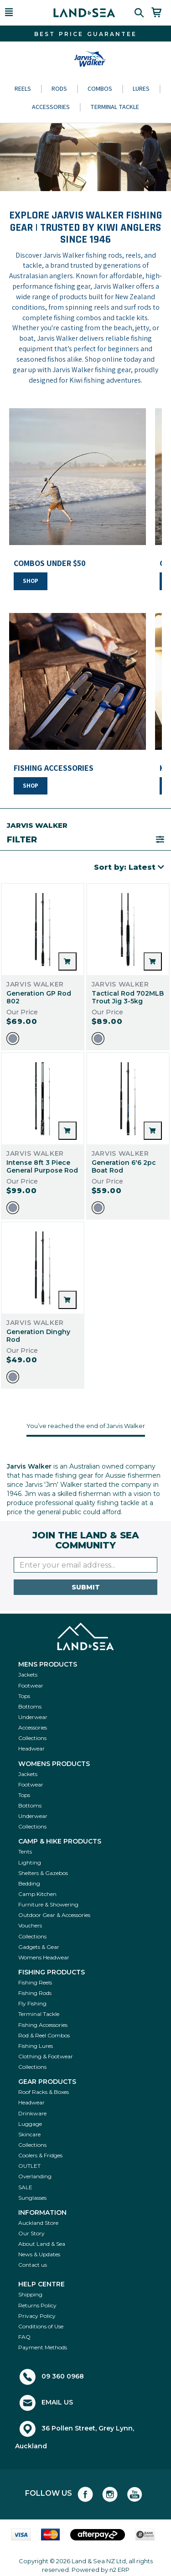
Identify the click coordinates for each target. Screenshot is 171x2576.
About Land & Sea (41, 2243)
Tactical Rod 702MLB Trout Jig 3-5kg (128, 997)
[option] (12, 1038)
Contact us (32, 2264)
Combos (100, 88)
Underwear (32, 1717)
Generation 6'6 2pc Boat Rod (124, 1166)
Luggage (30, 2123)
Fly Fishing (32, 2003)
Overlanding (35, 2176)
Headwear (31, 1748)
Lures (141, 88)
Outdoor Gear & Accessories (54, 1914)
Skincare (29, 2134)
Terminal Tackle (114, 107)
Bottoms (29, 1706)
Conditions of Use (40, 2326)
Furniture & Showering (48, 1904)
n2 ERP (119, 2569)
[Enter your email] (85, 1565)
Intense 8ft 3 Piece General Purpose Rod (42, 1166)
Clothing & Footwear (45, 2056)
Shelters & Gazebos (43, 1873)
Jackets (27, 1674)
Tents (25, 1851)
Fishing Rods (35, 1992)
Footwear (30, 1685)
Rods (59, 88)
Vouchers (30, 1925)
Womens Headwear (43, 1957)
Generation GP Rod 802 (38, 997)
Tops (24, 1696)
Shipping (30, 2294)
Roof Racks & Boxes (43, 2091)
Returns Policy (37, 2305)
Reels (23, 88)
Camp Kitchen (37, 1893)
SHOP (30, 581)
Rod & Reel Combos (44, 2035)
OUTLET (29, 2165)
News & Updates (39, 2254)
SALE (25, 2187)
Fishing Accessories (42, 2024)
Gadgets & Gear (38, 1946)
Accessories (51, 107)
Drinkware (32, 2113)
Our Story (31, 2233)
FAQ (24, 2336)
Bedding (29, 1883)
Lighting (29, 1862)
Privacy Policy (37, 2315)
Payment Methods (42, 2347)
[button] (20, 13)
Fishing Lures (35, 2045)
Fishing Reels (35, 1982)
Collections (32, 1738)
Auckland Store (38, 2222)
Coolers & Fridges (40, 2155)
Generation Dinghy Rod (38, 1336)
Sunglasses (32, 2197)
